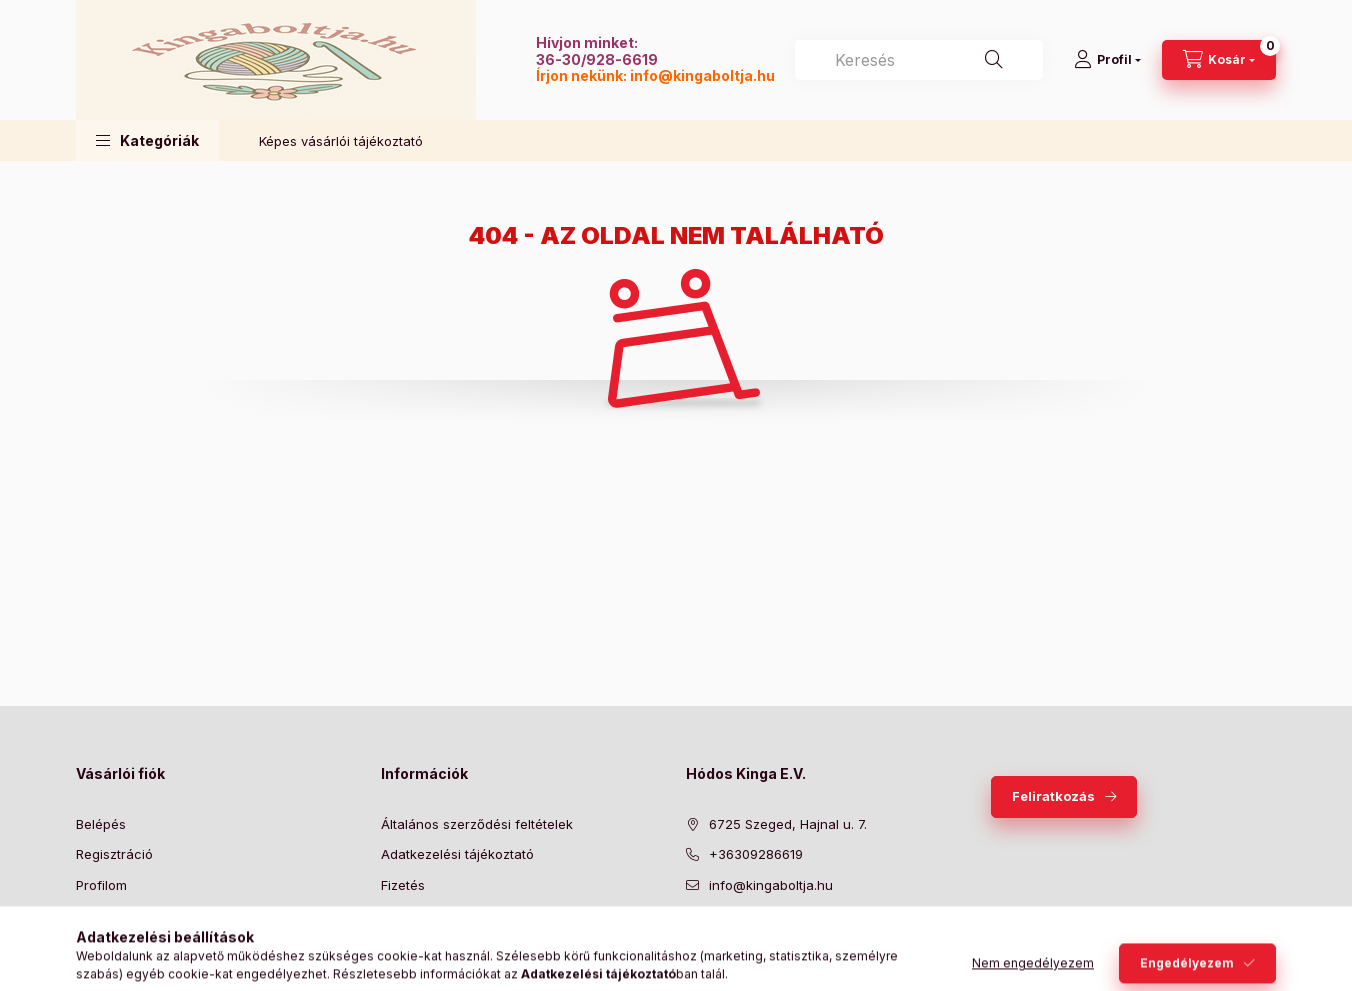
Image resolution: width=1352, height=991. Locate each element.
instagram (812, 935)
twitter (732, 935)
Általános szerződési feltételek (477, 824)
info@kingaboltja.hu (702, 75)
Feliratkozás (1053, 796)
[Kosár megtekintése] (1219, 60)
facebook (692, 935)
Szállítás (406, 915)
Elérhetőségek (425, 946)
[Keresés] (994, 60)
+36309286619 (756, 854)
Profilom (101, 885)
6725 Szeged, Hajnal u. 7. (788, 824)
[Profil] (1107, 60)
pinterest (772, 935)
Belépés (101, 824)
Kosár (93, 915)
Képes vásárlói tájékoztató (341, 141)
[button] (147, 140)
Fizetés (403, 885)
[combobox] (919, 60)
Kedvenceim (114, 946)
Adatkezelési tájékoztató (457, 854)
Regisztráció (114, 854)
